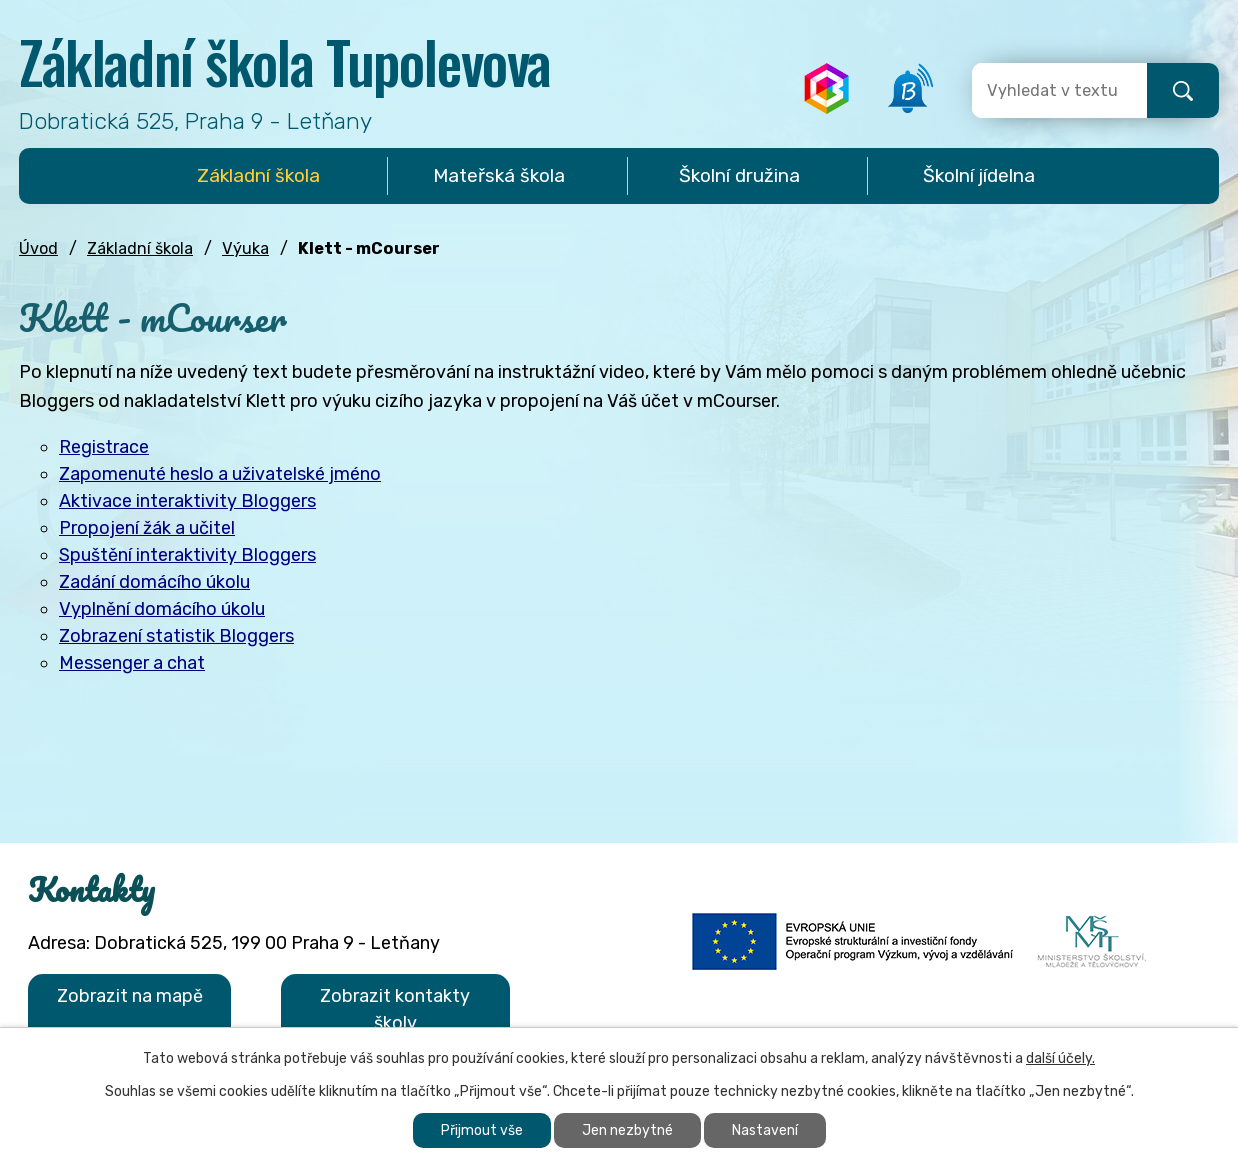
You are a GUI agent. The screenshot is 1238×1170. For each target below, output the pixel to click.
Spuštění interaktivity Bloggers (187, 555)
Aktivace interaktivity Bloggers (187, 501)
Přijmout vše (482, 1130)
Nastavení (765, 1130)
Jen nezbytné (627, 1130)
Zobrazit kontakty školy (395, 1009)
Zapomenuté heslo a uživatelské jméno (220, 474)
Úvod (38, 248)
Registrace (104, 447)
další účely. (1060, 1058)
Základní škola (140, 248)
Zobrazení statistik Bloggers (176, 636)
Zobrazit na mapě (130, 996)
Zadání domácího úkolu (154, 582)
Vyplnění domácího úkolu (162, 609)
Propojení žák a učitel (147, 528)
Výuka (245, 248)
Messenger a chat (132, 663)
